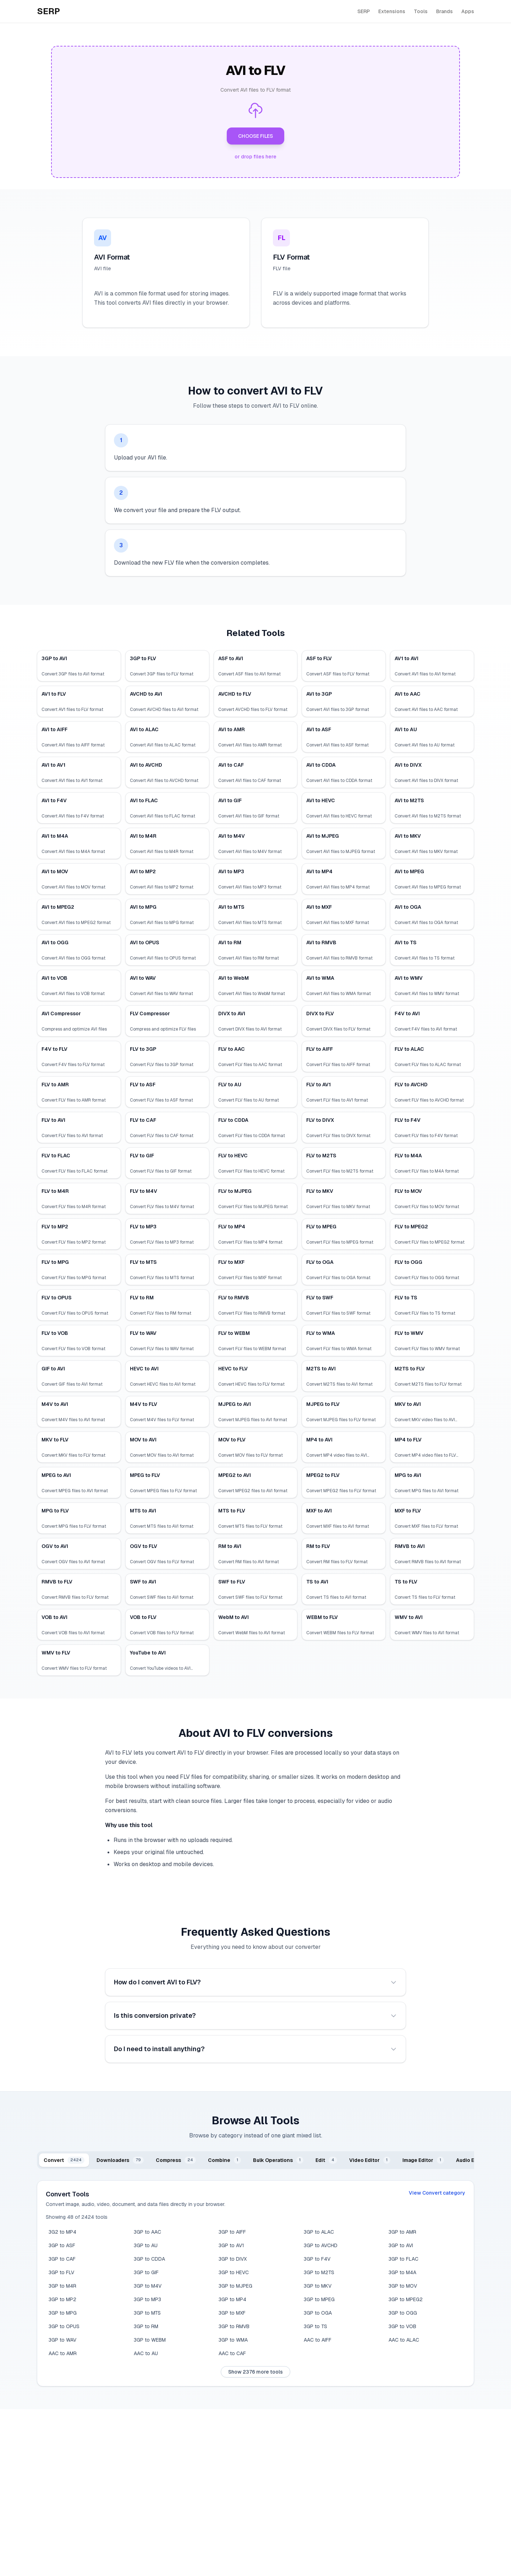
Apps (467, 11)
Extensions (391, 11)
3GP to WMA (233, 2340)
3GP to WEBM (150, 2340)
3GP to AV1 (231, 2245)
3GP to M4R (62, 2286)
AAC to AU (146, 2353)
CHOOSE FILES (255, 136)
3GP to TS (315, 2326)
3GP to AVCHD (320, 2245)
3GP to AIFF (232, 2232)
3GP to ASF (62, 2245)
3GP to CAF (62, 2259)
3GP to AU (146, 2245)
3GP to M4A (402, 2272)
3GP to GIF (146, 2272)
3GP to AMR (402, 2232)
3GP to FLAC (403, 2259)
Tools (421, 11)
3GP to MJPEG (235, 2286)
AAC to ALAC (404, 2340)
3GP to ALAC (319, 2232)
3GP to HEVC (234, 2272)
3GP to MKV (317, 2286)
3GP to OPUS (64, 2326)
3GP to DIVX (233, 2259)
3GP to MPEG (319, 2299)
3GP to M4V (147, 2286)
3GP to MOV (403, 2286)
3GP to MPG (63, 2313)
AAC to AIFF (317, 2340)
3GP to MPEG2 (406, 2299)
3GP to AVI (401, 2245)
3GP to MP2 (62, 2299)
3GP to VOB (402, 2326)
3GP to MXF (232, 2313)
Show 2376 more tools (255, 2372)
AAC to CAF (232, 2353)
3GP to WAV (62, 2340)
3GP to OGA (318, 2313)
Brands (444, 11)
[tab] (64, 2160)
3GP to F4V (317, 2259)
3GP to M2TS (319, 2272)
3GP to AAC (147, 2232)
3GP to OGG (403, 2313)
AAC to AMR (63, 2353)
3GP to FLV (61, 2272)
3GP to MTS (147, 2313)
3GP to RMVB (234, 2326)
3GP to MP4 (232, 2299)
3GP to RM (146, 2326)
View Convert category (437, 2193)
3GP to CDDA (149, 2259)
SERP (363, 11)
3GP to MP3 (147, 2299)
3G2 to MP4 (62, 2232)
